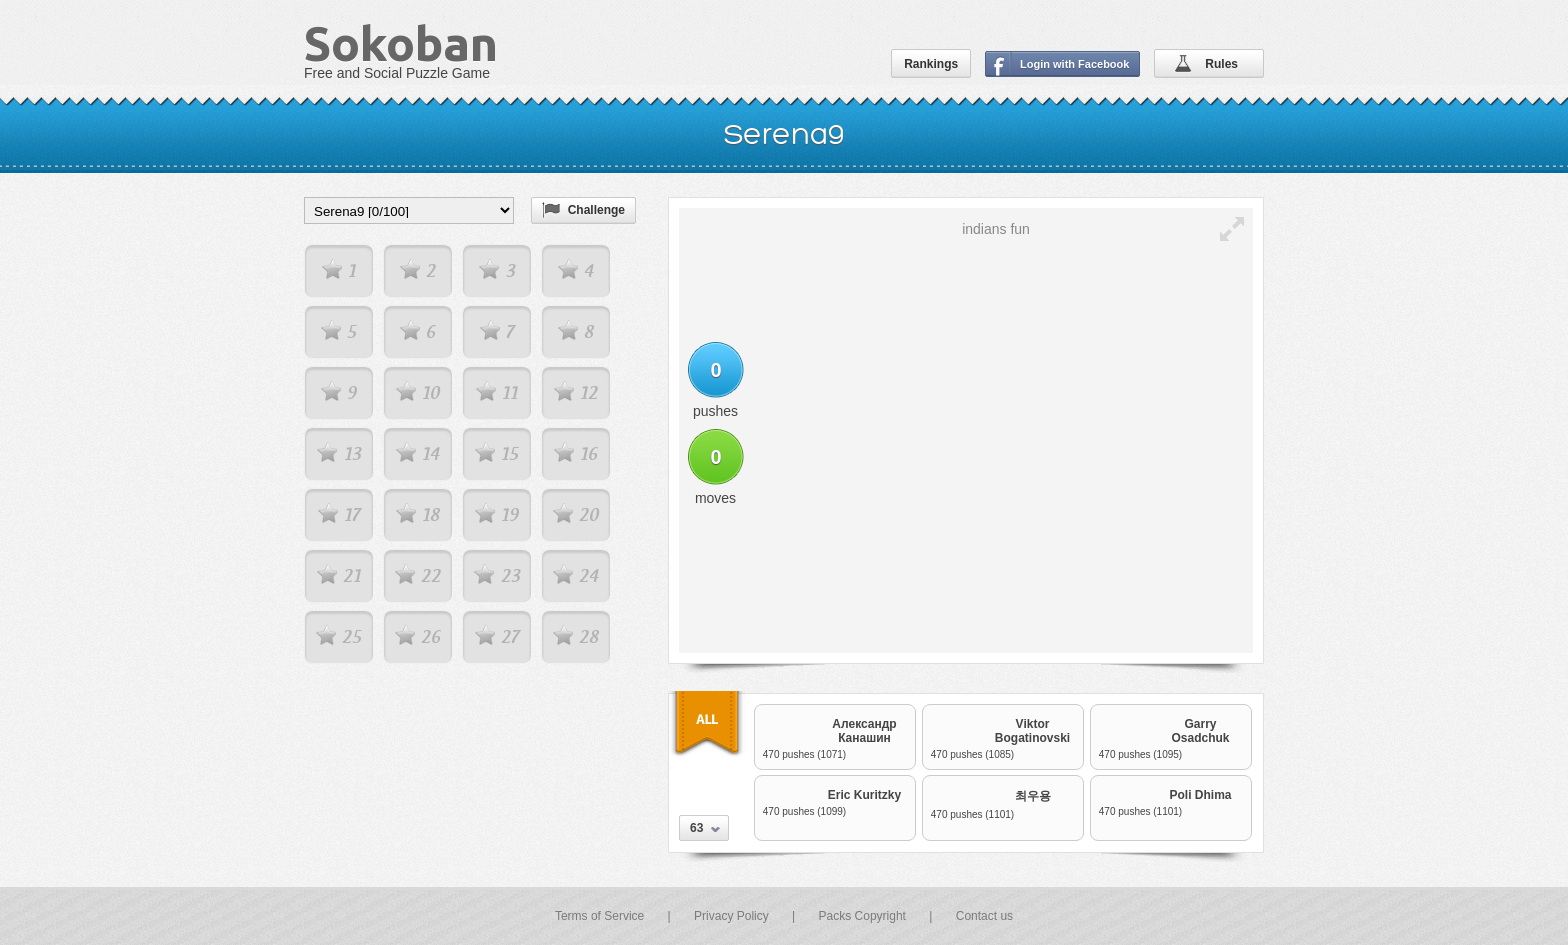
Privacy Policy (731, 916)
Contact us (984, 916)
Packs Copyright (862, 916)
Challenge (596, 210)
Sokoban (401, 43)
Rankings (931, 64)
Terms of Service (599, 916)
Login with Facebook (1074, 64)
